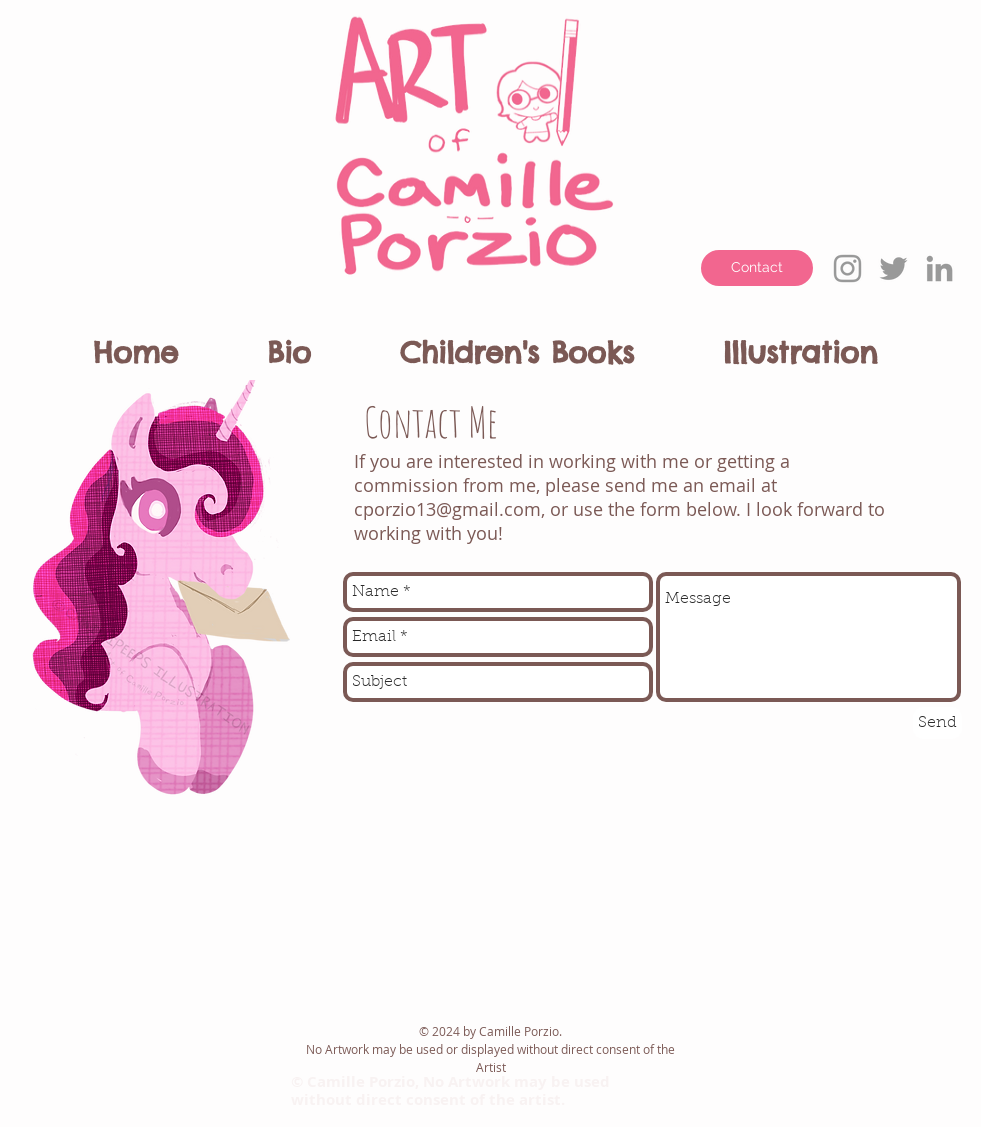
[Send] (937, 723)
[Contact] (757, 268)
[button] (325, 344)
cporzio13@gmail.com (447, 509)
